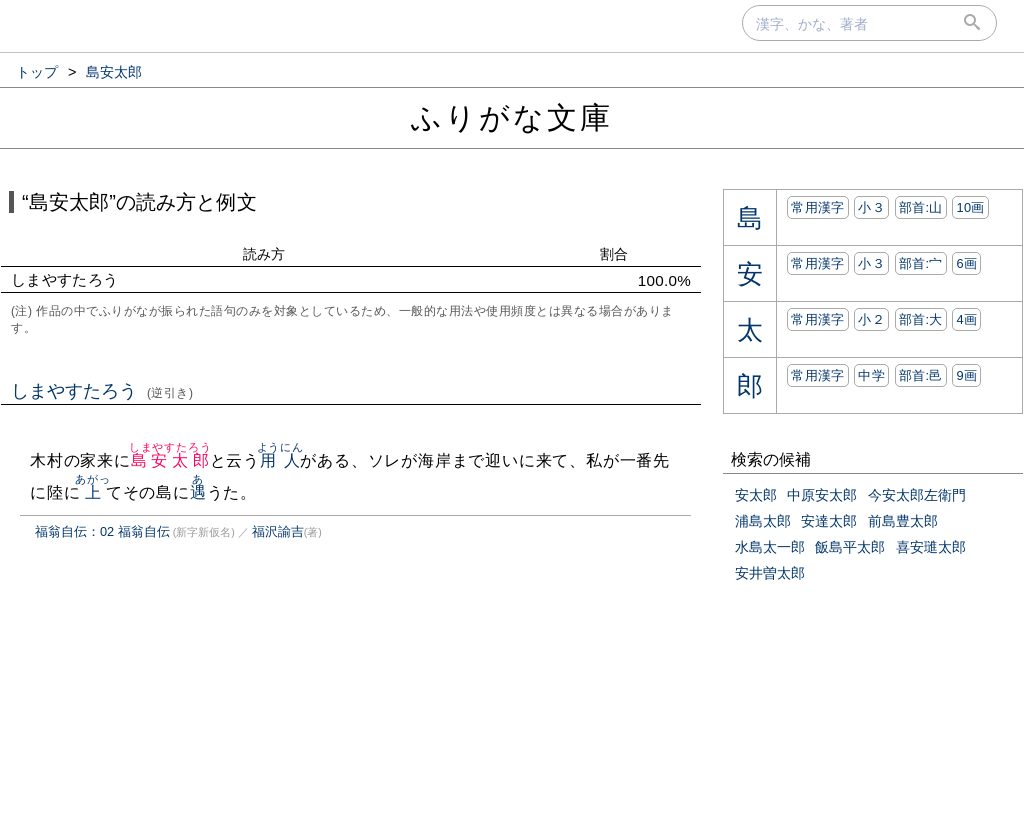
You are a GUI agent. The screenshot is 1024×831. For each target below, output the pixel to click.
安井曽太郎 (770, 573)
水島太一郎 (770, 547)
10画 (970, 207)
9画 (966, 375)
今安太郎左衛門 (917, 495)
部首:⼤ (921, 319)
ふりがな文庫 (512, 117)
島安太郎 (170, 460)
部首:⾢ (921, 375)
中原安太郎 (822, 495)
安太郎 (756, 495)
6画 (966, 263)
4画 (966, 319)
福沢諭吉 (278, 531)
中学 (871, 375)
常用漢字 (817, 207)
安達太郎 (829, 521)
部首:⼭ (921, 207)
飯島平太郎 (850, 547)
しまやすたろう (102, 391)
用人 (280, 460)
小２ (871, 319)
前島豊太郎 (903, 521)
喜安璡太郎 (931, 547)
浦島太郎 (763, 521)
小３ (871, 207)
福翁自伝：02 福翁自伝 (102, 531)
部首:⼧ (921, 263)
